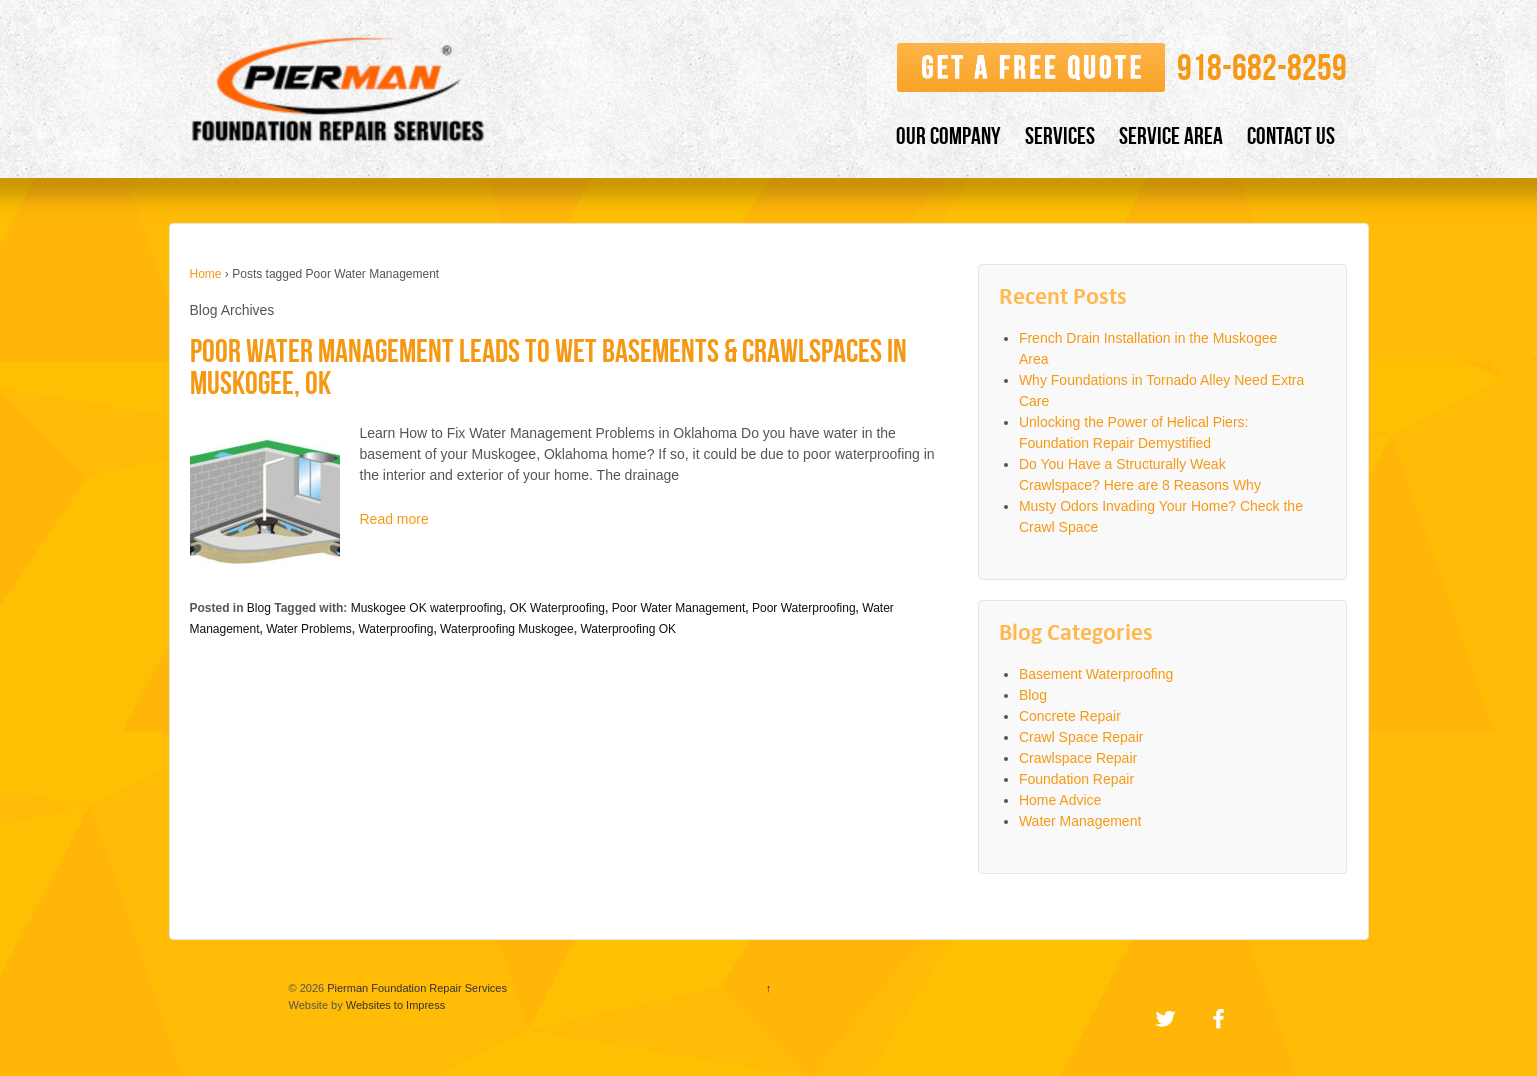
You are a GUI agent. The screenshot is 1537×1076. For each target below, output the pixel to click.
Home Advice (1060, 800)
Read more (394, 519)
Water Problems (309, 629)
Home (206, 274)
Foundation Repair (1076, 779)
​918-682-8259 (1262, 67)
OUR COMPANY (948, 135)
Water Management (1080, 821)
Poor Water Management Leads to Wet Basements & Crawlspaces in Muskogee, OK (548, 367)
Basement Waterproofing (1096, 674)
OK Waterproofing (557, 608)
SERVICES (1060, 135)
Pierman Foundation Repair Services (415, 988)
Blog (259, 608)
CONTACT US (1291, 135)
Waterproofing (395, 629)
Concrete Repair (1070, 716)
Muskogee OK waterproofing (427, 608)
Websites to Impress (395, 1005)
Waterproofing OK (628, 629)
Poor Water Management (679, 608)
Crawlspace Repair (1078, 758)
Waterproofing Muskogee (507, 629)
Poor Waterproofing (804, 608)
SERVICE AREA (1171, 135)
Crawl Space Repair (1081, 737)
